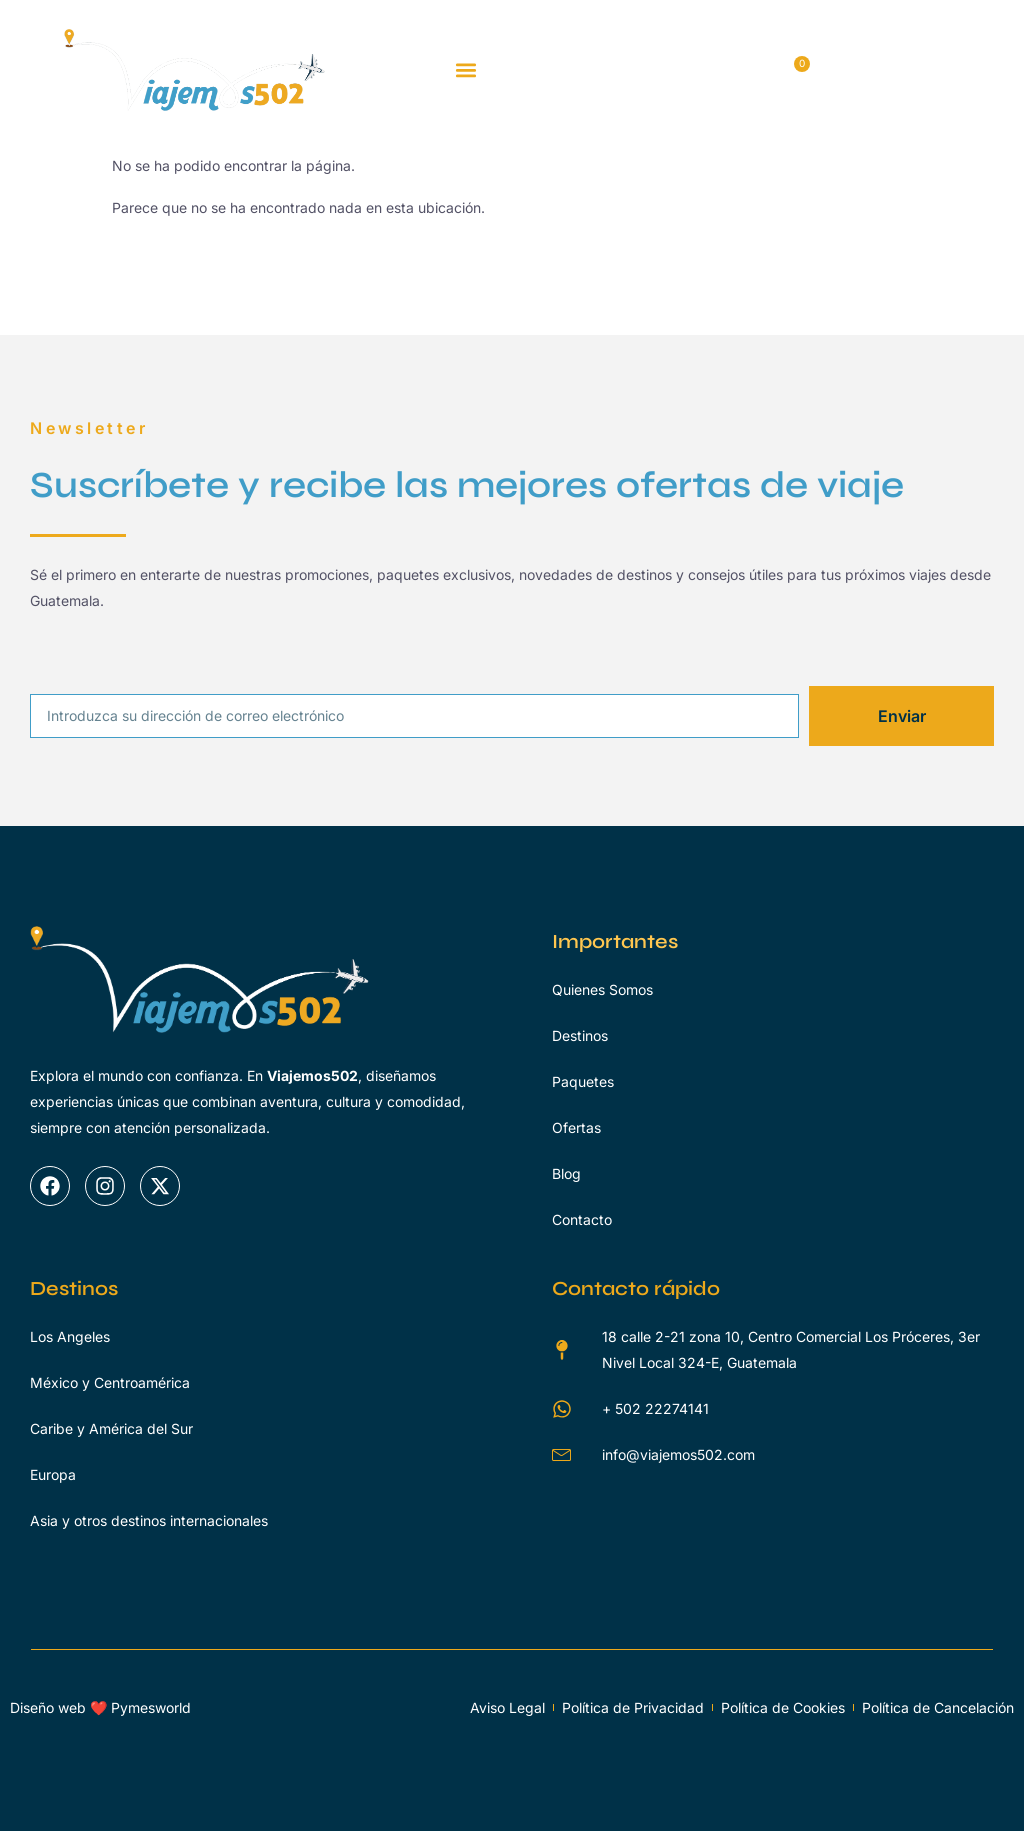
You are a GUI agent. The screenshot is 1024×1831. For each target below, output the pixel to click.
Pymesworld (151, 1707)
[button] (466, 70)
